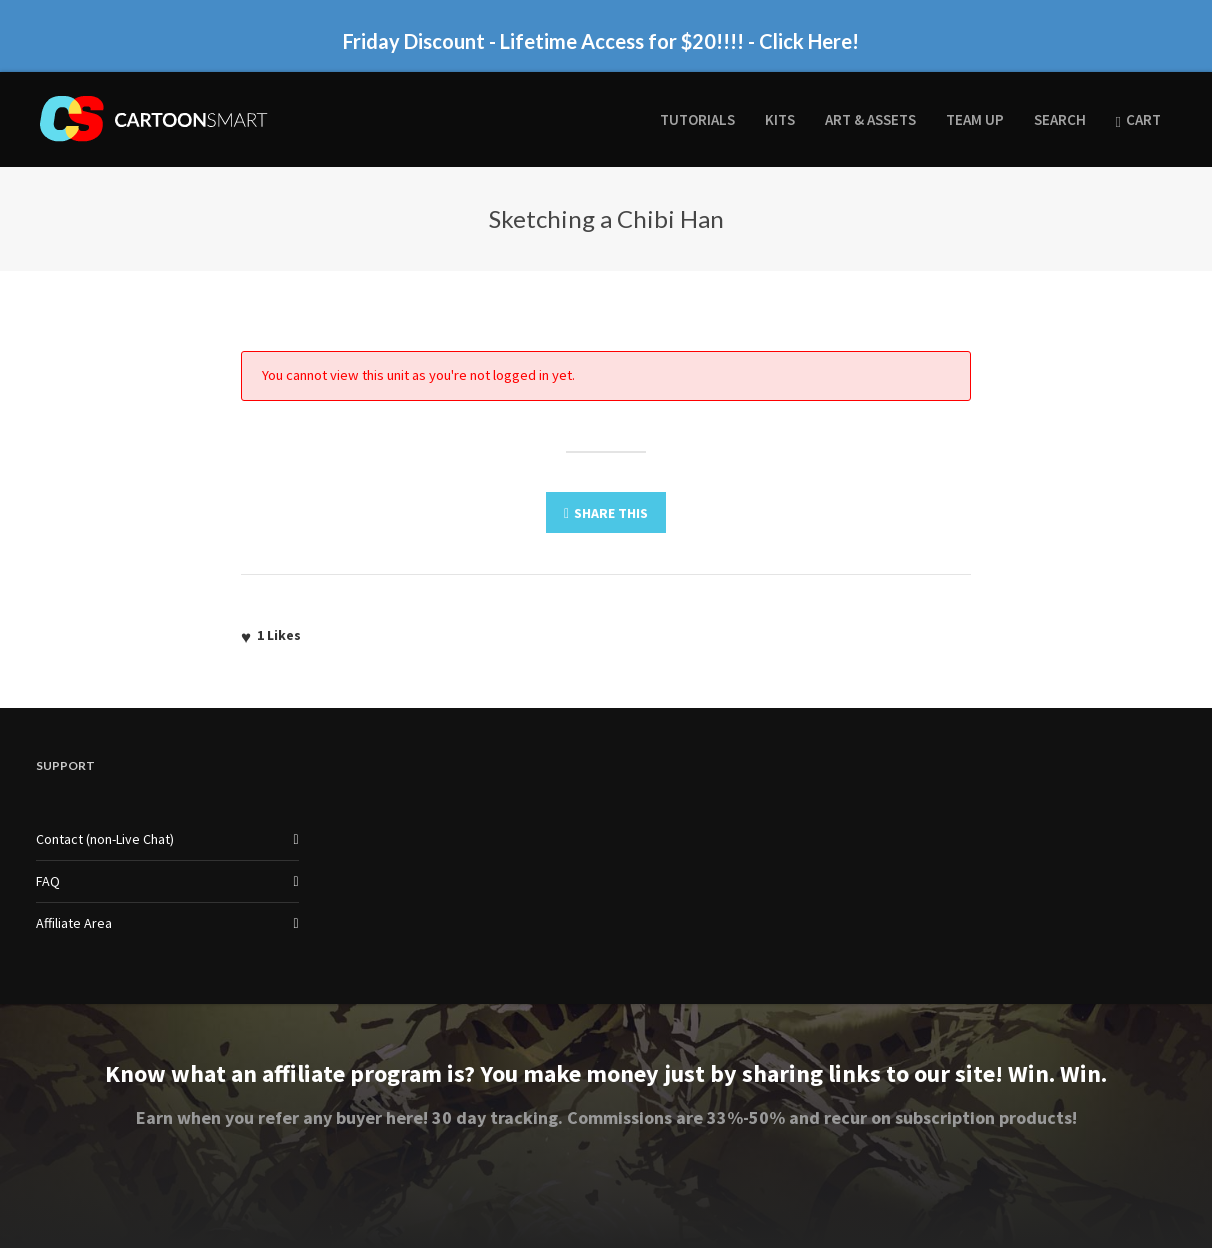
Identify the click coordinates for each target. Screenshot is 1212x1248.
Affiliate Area (74, 923)
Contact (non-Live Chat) (105, 839)
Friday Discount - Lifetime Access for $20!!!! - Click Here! (601, 41)
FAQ (48, 881)
